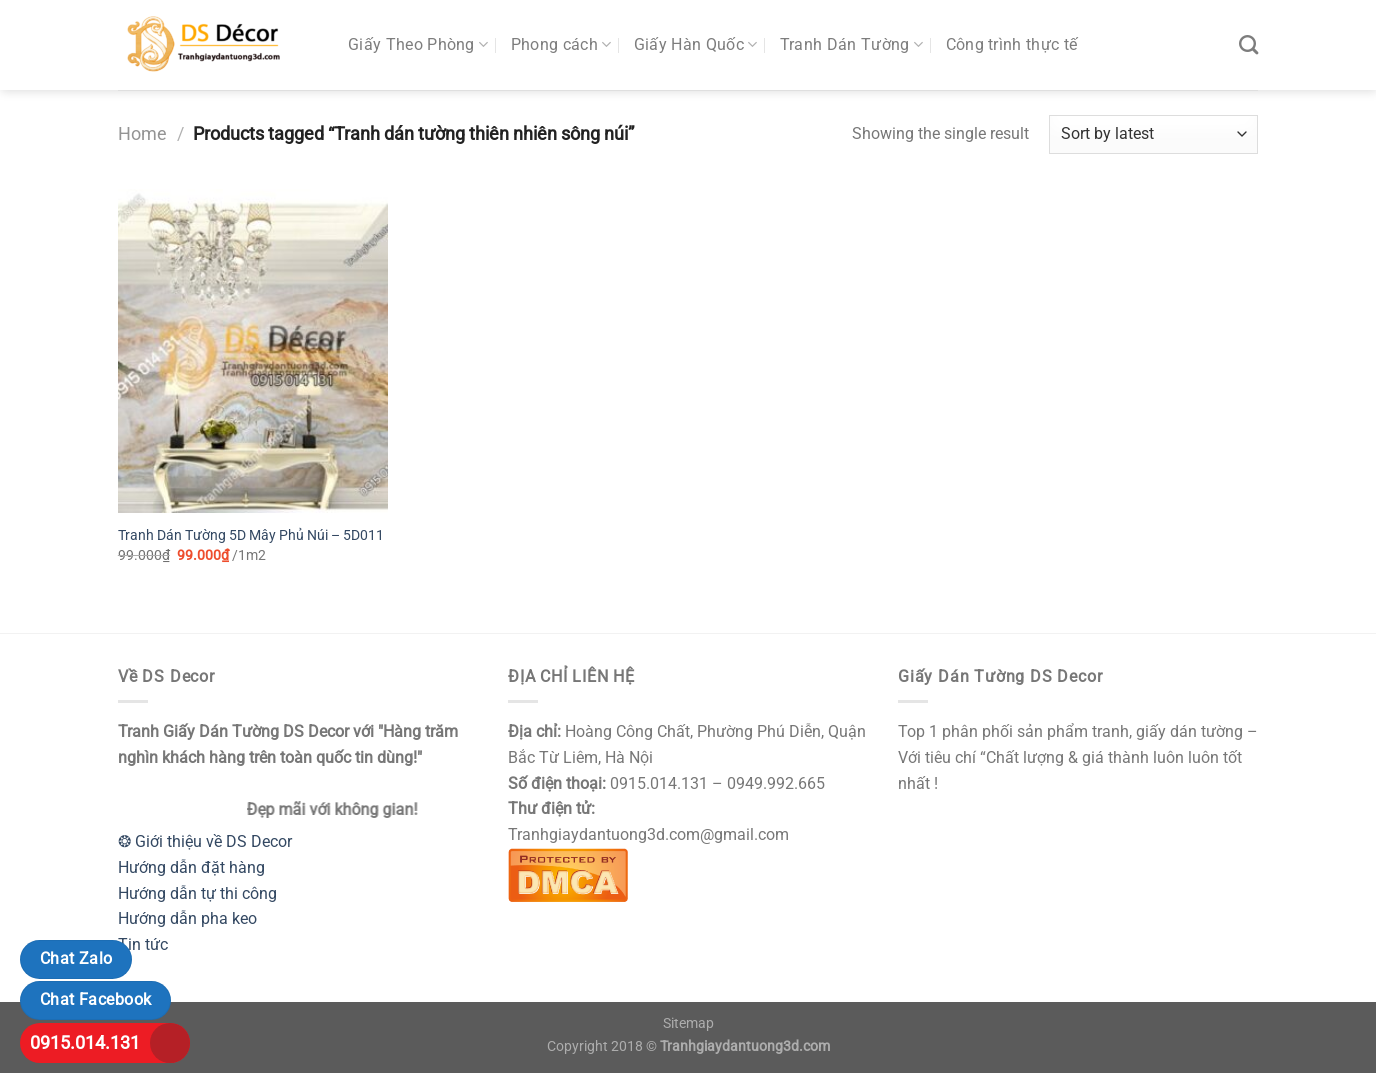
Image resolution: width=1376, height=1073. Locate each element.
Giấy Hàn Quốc (696, 45)
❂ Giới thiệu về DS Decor (205, 841)
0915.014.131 (85, 1042)
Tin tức (143, 944)
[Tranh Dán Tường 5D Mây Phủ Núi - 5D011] (253, 351)
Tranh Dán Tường (851, 45)
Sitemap (688, 1023)
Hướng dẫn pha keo (187, 918)
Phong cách (561, 45)
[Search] (1248, 44)
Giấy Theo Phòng (418, 45)
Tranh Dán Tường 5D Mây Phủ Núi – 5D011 (251, 535)
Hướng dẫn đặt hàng (191, 867)
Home (142, 133)
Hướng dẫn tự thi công (197, 893)
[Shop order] (1153, 134)
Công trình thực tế (1012, 44)
